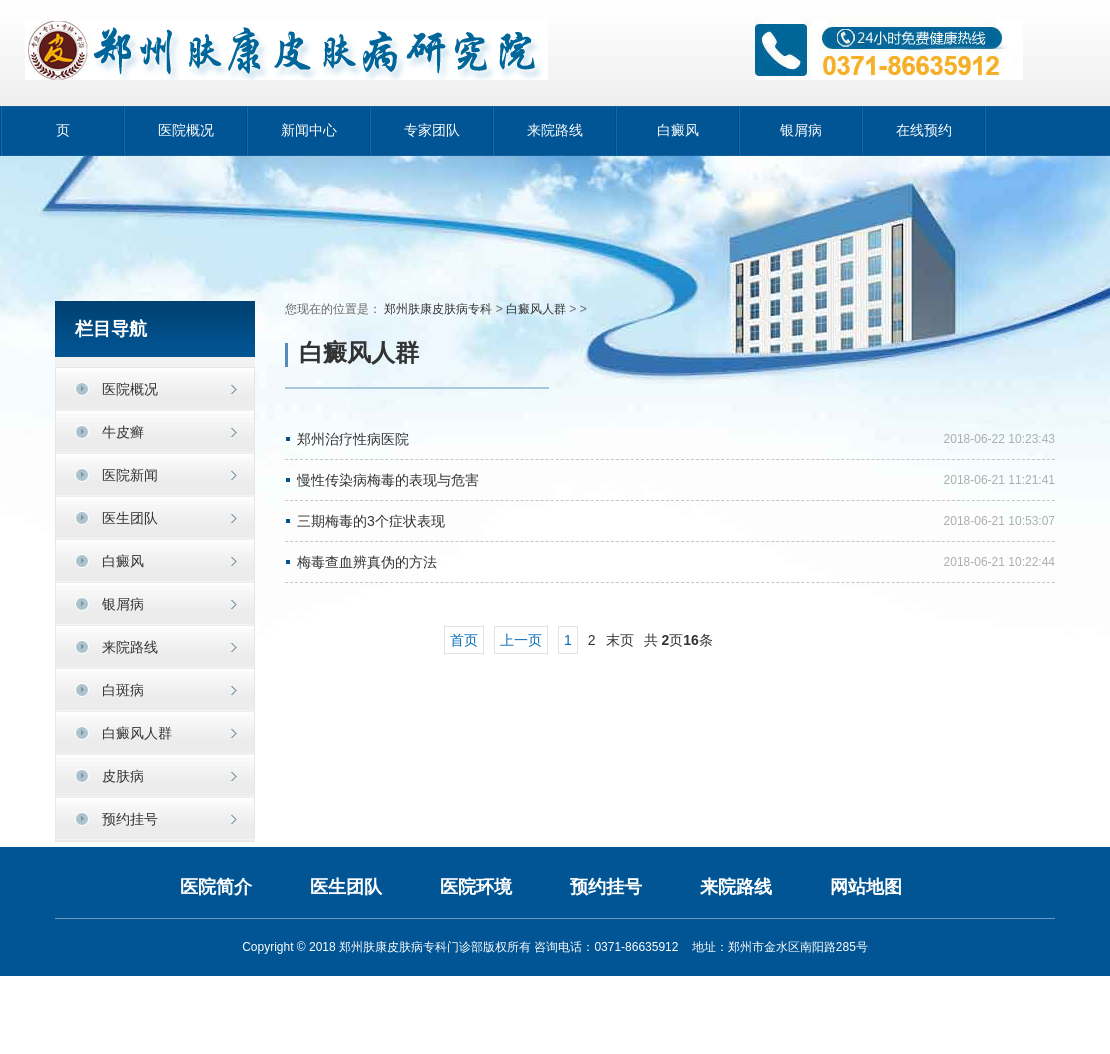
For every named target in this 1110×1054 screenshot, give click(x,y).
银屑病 (801, 130)
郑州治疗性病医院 (353, 439)
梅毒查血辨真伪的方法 (367, 562)
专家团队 (432, 130)
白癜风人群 (536, 309)
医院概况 (186, 130)
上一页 (521, 640)
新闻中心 (309, 130)
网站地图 (866, 887)
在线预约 (924, 130)
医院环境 (476, 887)
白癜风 (678, 130)
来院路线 (555, 130)
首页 (464, 640)
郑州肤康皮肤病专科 (438, 309)
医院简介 (216, 887)
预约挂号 (130, 819)
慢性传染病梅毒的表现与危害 (388, 480)
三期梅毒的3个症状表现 (371, 521)
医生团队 (346, 887)
